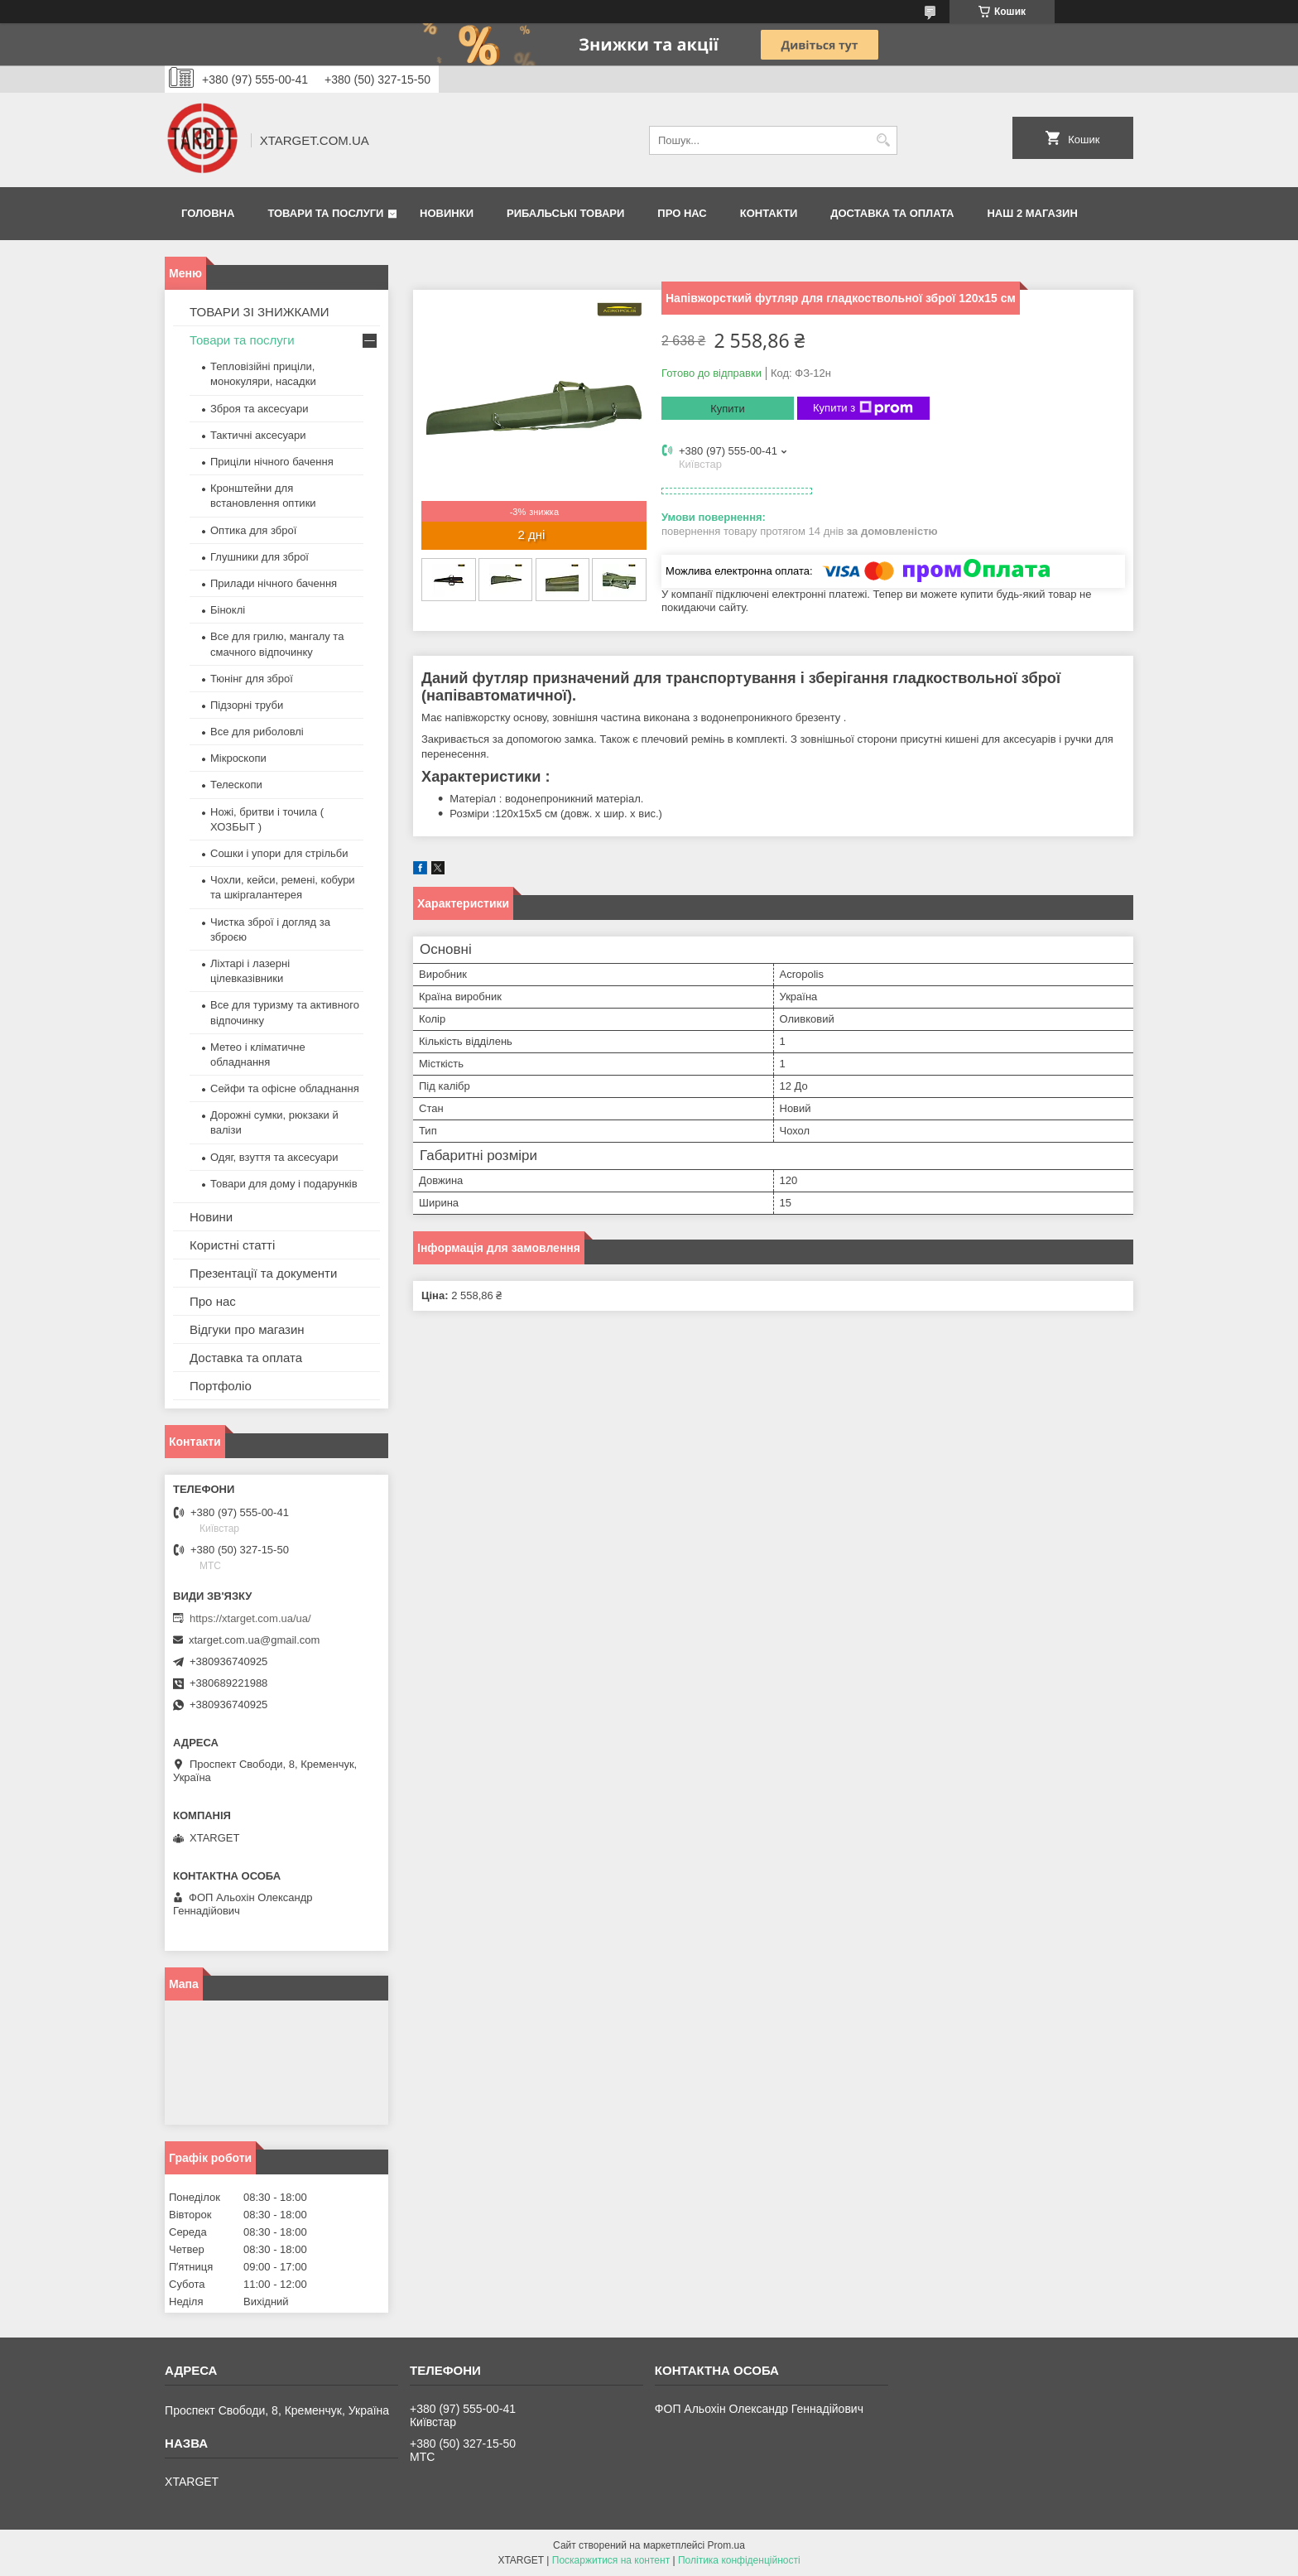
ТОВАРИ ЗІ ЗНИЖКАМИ (259, 312)
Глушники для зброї (259, 557)
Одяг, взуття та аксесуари (274, 1157)
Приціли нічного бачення (272, 461)
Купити (727, 408)
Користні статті (232, 1245)
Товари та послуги (325, 213)
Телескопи (236, 784)
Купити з (863, 408)
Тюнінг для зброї (251, 678)
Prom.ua (726, 2545)
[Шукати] (882, 140)
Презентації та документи (263, 1273)
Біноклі (227, 610)
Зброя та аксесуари (259, 408)
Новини (211, 1217)
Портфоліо (221, 1386)
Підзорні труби (246, 705)
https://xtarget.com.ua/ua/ (250, 1618)
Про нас (681, 213)
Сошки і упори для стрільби (279, 853)
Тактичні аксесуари (257, 435)
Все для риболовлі (257, 731)
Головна (207, 213)
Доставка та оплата (892, 213)
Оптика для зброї (253, 530)
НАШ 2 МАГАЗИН (1032, 213)
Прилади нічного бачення (273, 583)
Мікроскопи (238, 758)
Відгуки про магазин (247, 1329)
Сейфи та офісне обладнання (284, 1088)
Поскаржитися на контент (611, 2560)
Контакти (769, 213)
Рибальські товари (565, 213)
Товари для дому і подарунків (284, 1183)
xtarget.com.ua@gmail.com (254, 1640)
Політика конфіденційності (739, 2560)
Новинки (447, 213)
